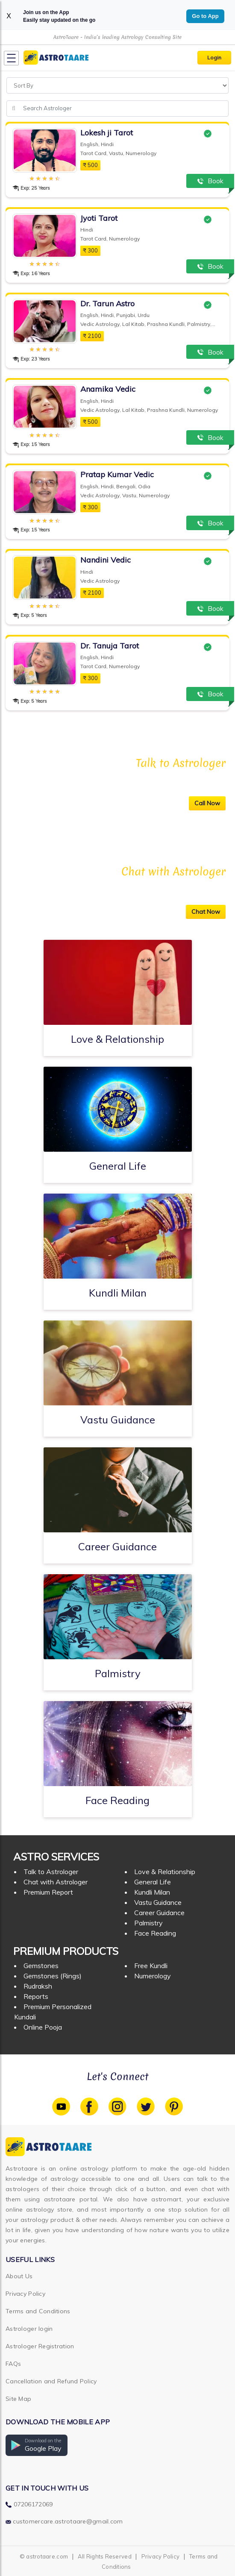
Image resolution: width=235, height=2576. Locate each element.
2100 (92, 335)
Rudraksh (38, 1986)
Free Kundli (150, 1965)
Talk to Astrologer (51, 1871)
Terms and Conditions (38, 2311)
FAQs (13, 2364)
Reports (36, 1996)
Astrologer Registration (40, 2346)
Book (210, 180)
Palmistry (148, 1923)
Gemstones (41, 1965)
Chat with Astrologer (56, 1882)
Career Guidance (159, 1912)
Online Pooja (43, 2027)
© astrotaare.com (44, 2556)
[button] (37, 2445)
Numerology (152, 1976)
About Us (19, 2276)
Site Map (18, 2399)
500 (90, 164)
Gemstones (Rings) (53, 1976)
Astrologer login (29, 2328)
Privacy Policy (25, 2293)
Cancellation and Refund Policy (51, 2381)
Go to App (205, 16)
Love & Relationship (164, 1871)
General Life (152, 1882)
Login (214, 57)
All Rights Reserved (105, 2556)
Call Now (207, 803)
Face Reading (155, 1933)
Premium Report (48, 1892)
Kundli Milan (152, 1892)
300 (90, 250)
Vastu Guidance (158, 1902)
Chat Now (205, 911)
